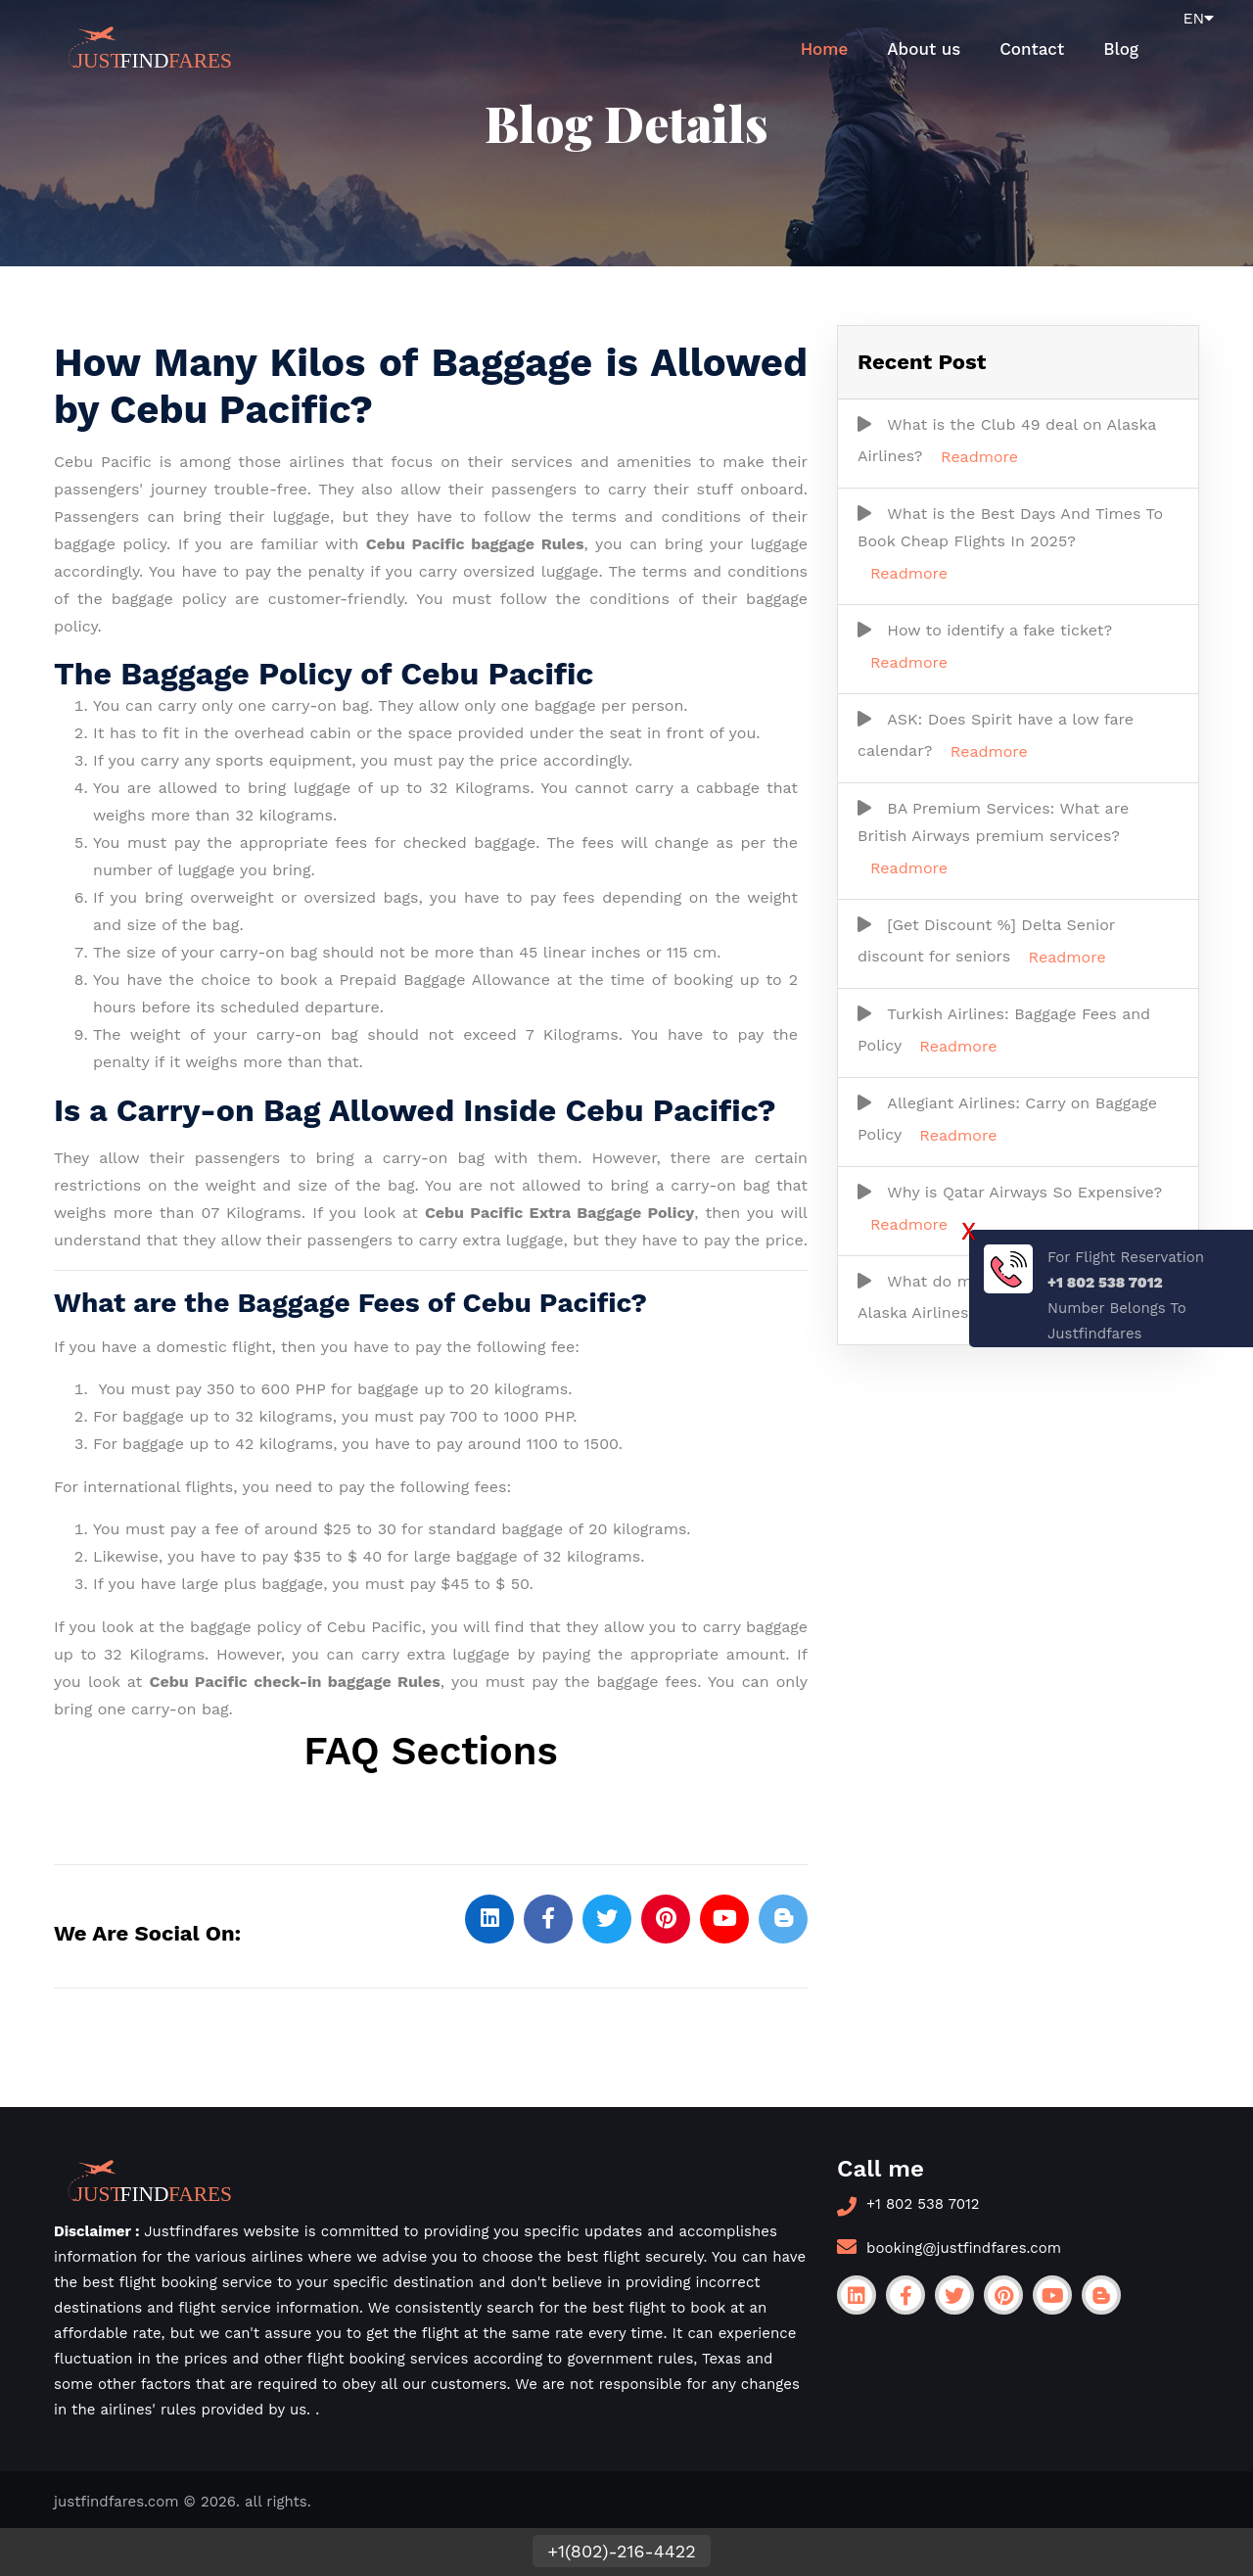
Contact (1031, 49)
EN (1198, 18)
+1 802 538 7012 (923, 2204)
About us (923, 49)
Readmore (979, 456)
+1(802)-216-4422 (621, 2551)
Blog (1120, 49)
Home (825, 49)
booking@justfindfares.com (963, 2248)
